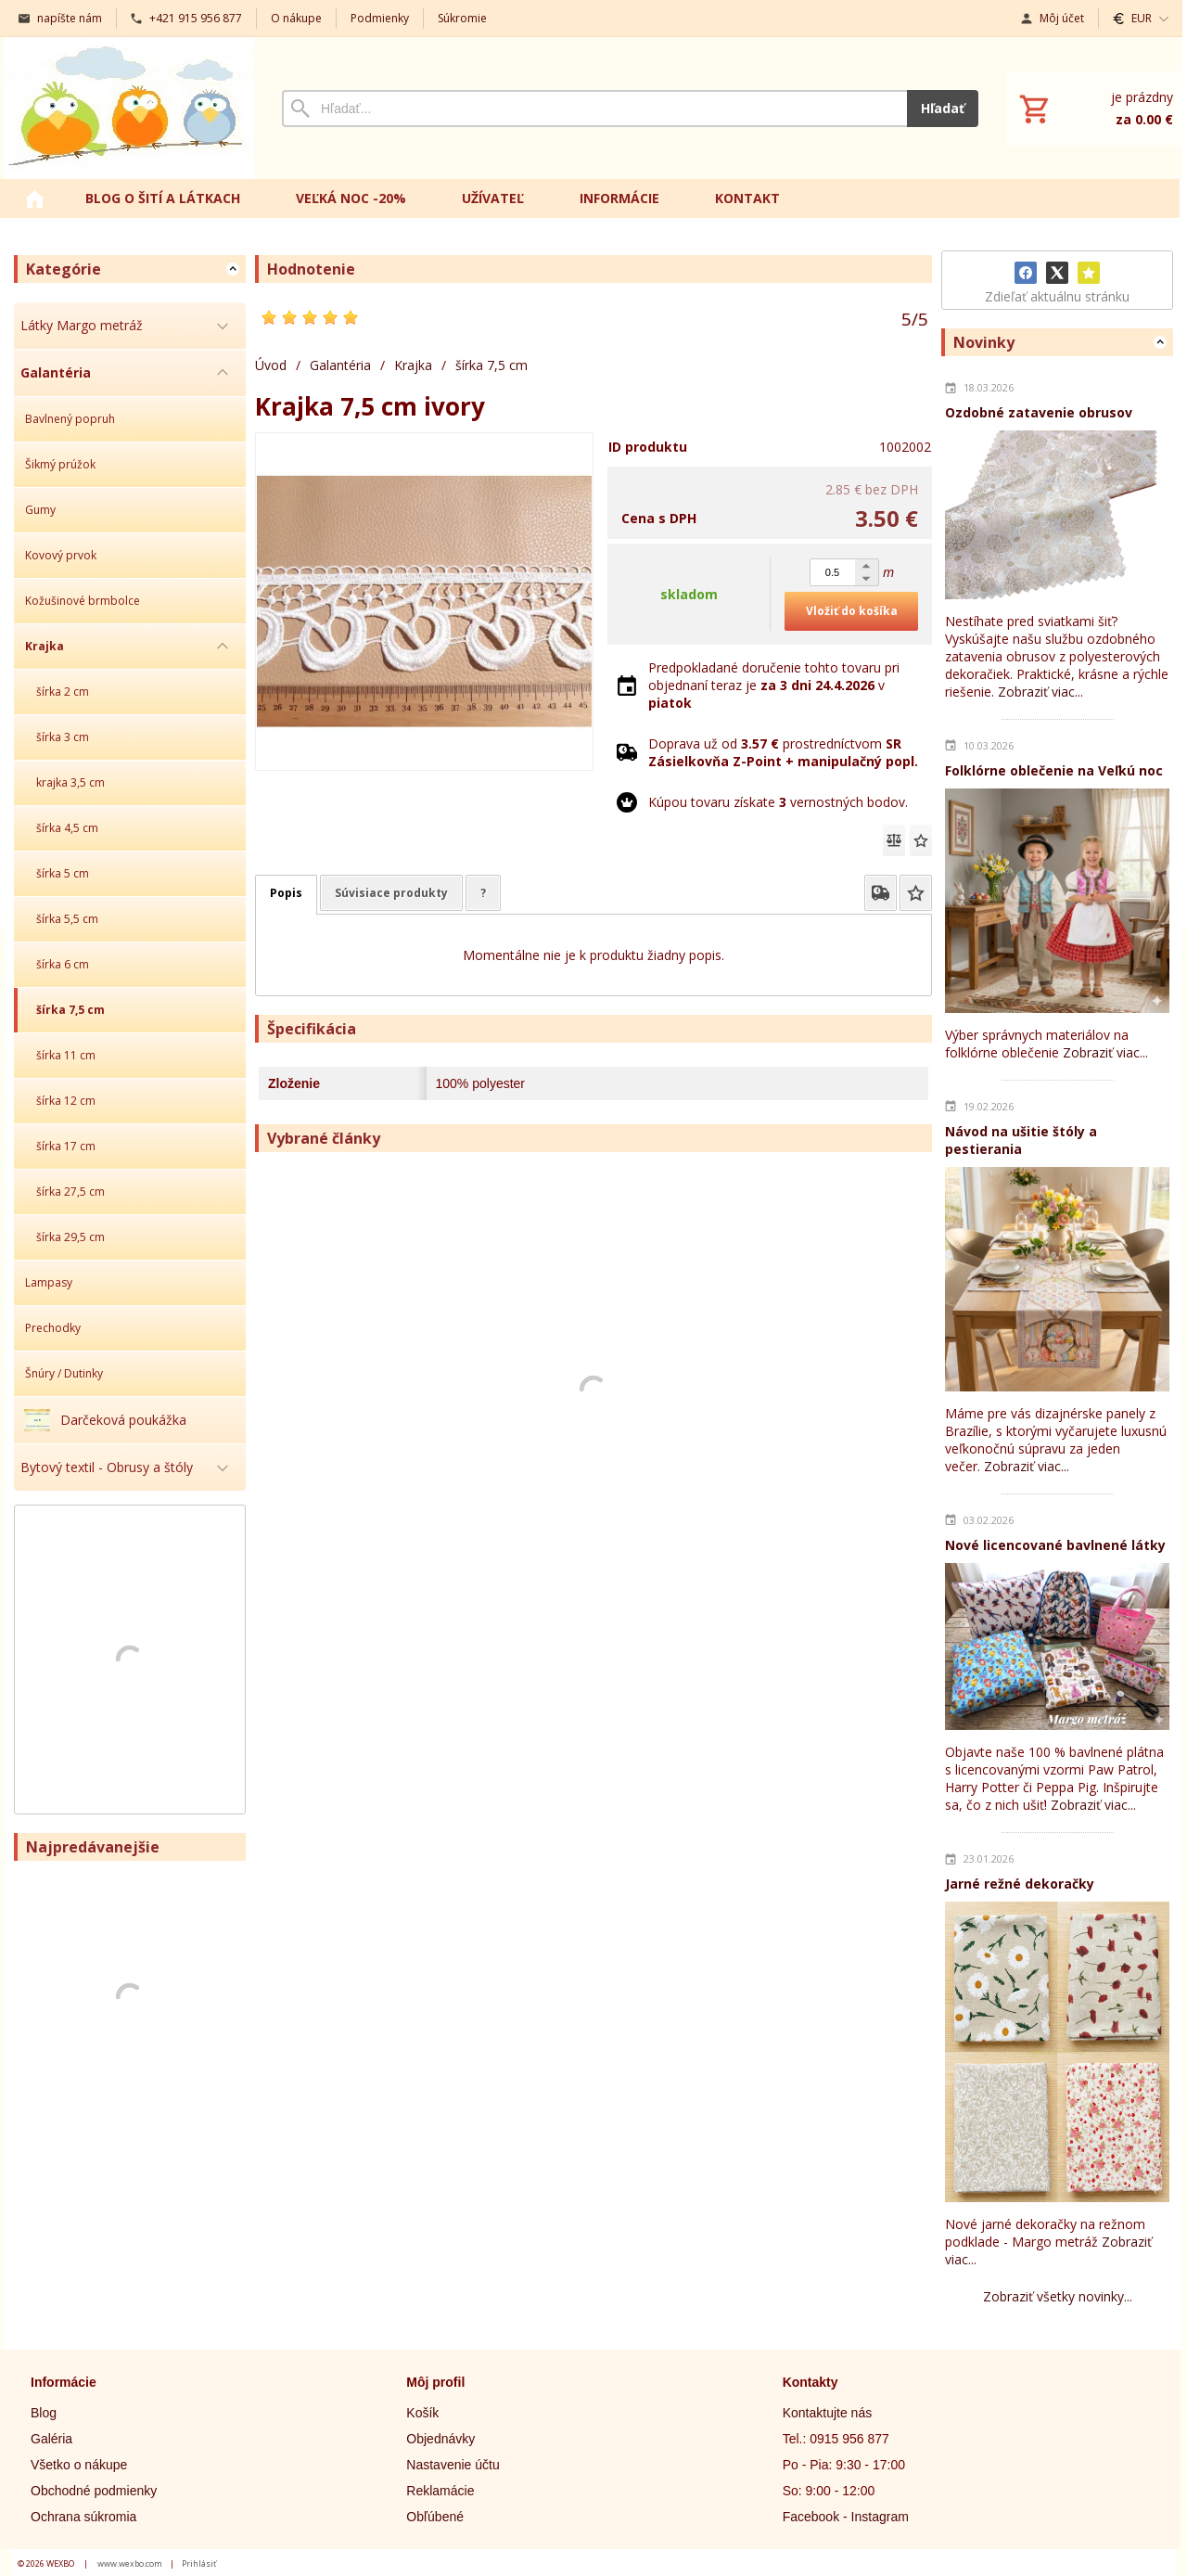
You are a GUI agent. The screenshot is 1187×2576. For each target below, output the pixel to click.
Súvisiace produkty (391, 893)
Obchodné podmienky (94, 2490)
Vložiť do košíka (852, 611)
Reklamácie (440, 2490)
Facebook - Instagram (846, 2516)
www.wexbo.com (129, 2563)
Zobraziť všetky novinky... (1057, 2296)
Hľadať (942, 108)
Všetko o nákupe (79, 2464)
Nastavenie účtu (452, 2464)
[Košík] (1094, 108)
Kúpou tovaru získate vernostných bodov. (778, 802)
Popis (286, 893)
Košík (422, 2412)
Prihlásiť (199, 2563)
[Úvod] (129, 108)
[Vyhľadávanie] (594, 108)
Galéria (51, 2438)
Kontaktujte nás (828, 2412)
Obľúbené (435, 2516)
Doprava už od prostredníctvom (783, 752)
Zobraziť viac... (1040, 691)
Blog (44, 2412)
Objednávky (440, 2438)
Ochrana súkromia (83, 2516)
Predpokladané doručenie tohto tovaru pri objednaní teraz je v (774, 685)
